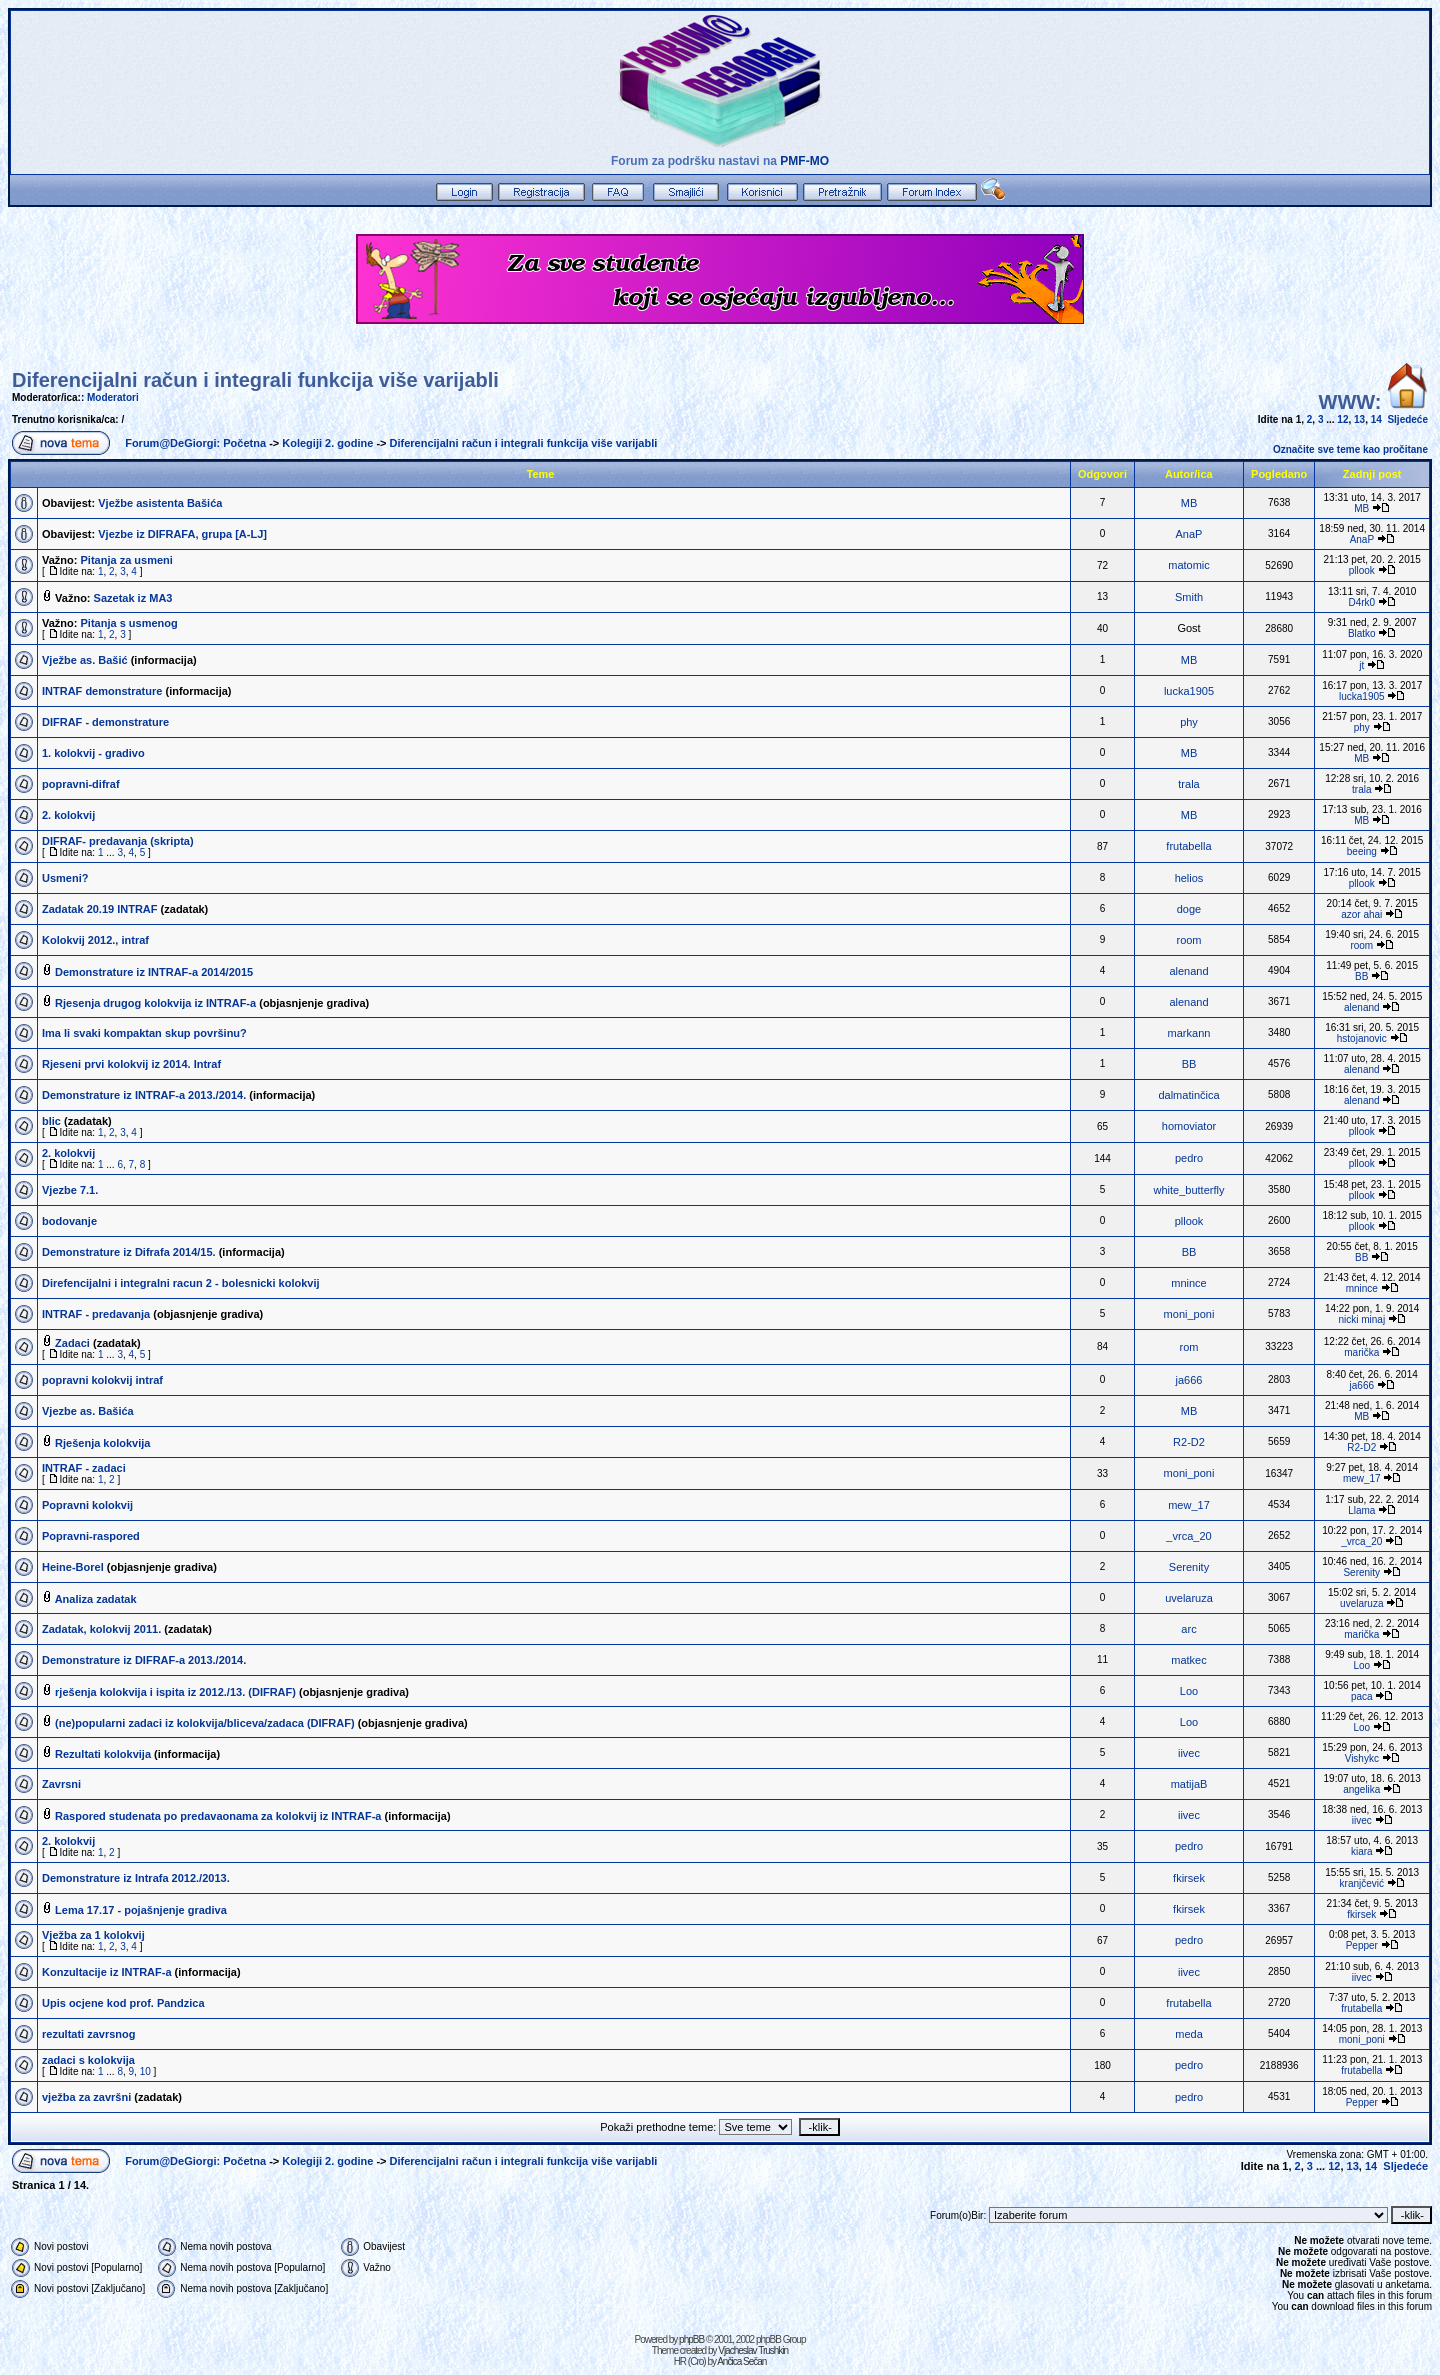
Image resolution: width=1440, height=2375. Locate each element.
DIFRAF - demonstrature (105, 722)
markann (1189, 1033)
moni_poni (1189, 1314)
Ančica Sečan (741, 2361)
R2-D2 (1189, 1442)
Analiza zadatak (96, 1599)
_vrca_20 (1188, 1536)
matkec (1188, 1660)
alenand (1188, 971)
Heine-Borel (73, 1567)
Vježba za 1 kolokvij (93, 1935)
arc (1188, 1629)
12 (1342, 419)
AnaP (1189, 534)
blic (51, 1121)
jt (1361, 665)
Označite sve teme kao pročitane (1350, 449)
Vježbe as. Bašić (85, 660)
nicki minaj (1361, 1319)
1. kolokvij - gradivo (93, 753)
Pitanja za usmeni (127, 560)
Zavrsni (61, 1784)
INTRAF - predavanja (96, 1314)
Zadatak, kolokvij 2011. (101, 1629)
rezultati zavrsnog (89, 2034)
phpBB (691, 2339)
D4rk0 (1361, 602)
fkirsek (1189, 1878)
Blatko (1362, 633)
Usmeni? (65, 878)
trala (1188, 784)
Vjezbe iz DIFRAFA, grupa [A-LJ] (182, 534)
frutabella (1188, 846)
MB (1189, 503)
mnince (1188, 1283)
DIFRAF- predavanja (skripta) (118, 841)
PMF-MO (804, 161)
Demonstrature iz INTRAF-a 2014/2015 (154, 972)
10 (145, 2071)
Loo (1361, 1665)
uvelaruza (1189, 1598)
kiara (1362, 1851)
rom (1189, 1347)
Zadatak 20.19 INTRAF (100, 909)
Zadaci (72, 1343)
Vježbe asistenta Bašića (160, 503)
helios (1189, 878)
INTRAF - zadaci (84, 1468)
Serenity (1189, 1567)
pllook (1362, 570)
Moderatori (113, 397)
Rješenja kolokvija (102, 1443)
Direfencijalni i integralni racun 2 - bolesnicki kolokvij (181, 1283)
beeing (1362, 851)
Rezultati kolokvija (103, 1754)
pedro (1189, 1158)
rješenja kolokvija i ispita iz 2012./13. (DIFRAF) (175, 1692)
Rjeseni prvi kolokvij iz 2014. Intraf (131, 1064)
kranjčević (1362, 1883)
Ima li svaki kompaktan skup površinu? (144, 1033)
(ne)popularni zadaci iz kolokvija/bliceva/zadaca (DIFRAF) (205, 1723)
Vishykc (1362, 1758)
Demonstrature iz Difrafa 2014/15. (129, 1252)
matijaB (1189, 1784)
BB (1361, 976)
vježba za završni (86, 2097)
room (1188, 940)
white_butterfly (1189, 1190)
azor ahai (1361, 914)
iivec (1189, 1753)
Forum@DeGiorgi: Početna (195, 443)
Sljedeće (1407, 419)
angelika (1361, 1789)
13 (1359, 419)
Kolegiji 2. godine (327, 443)
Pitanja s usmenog (129, 623)
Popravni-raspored (91, 1536)
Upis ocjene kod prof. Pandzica (123, 2003)
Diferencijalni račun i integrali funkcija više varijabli (255, 380)
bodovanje (69, 1221)
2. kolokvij (68, 815)
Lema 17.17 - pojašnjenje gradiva (141, 1910)
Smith (1189, 597)
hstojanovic (1362, 1038)
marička (1361, 1352)
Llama (1361, 1510)
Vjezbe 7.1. (70, 1190)
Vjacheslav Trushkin (753, 2350)
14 (1376, 419)
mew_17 (1362, 1478)
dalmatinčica (1188, 1095)
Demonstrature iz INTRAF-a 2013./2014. (144, 1095)
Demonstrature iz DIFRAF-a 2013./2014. (144, 1660)
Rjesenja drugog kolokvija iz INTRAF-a (155, 1003)
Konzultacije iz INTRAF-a (107, 1972)
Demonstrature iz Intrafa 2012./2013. (136, 1878)
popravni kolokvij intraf (102, 1380)
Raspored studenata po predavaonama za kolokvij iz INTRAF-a (218, 1816)
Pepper (1362, 1945)
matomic (1189, 565)
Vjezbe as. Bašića (88, 1411)
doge (1189, 909)
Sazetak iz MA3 (133, 598)
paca (1362, 1696)
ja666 (1189, 1380)
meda (1189, 2034)
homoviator (1189, 1126)
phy (1189, 722)
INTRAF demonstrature (102, 691)
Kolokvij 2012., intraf (95, 940)
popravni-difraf (81, 784)
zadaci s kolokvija (88, 2060)
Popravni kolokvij (87, 1505)
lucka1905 (1189, 691)
